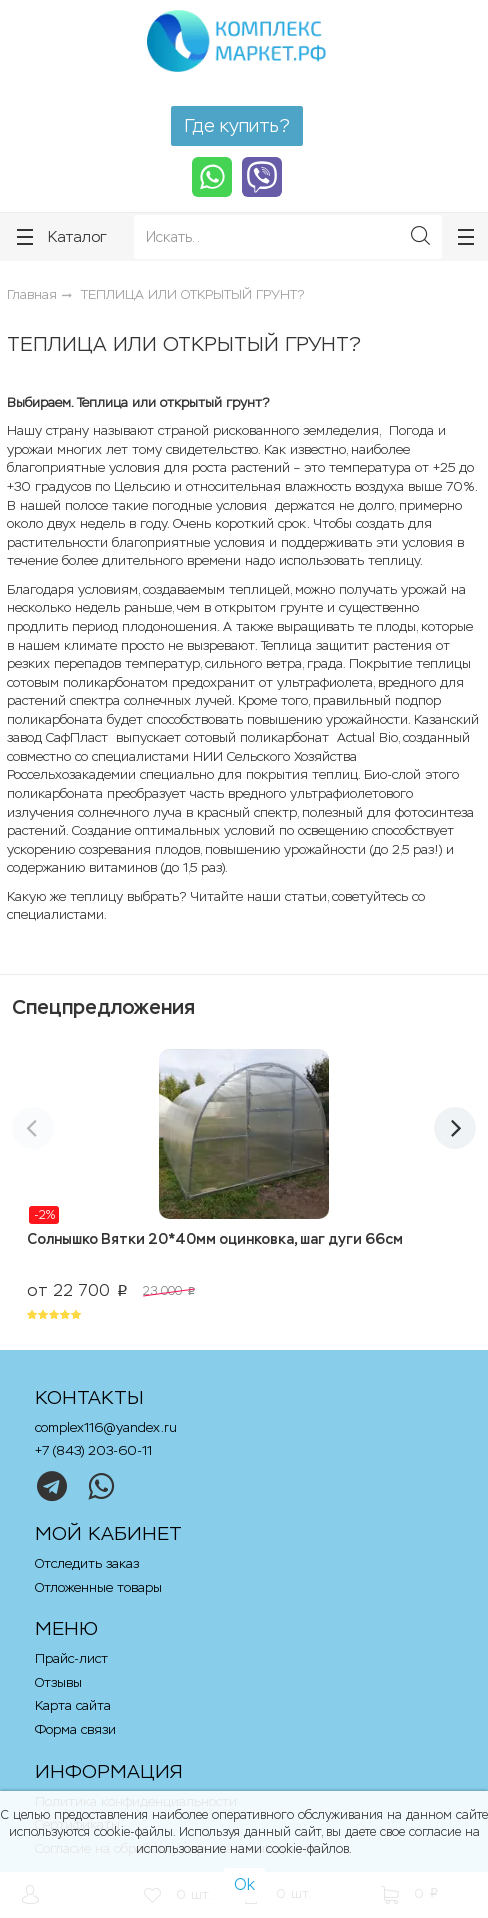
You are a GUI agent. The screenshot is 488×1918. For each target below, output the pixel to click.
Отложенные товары (98, 1587)
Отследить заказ (87, 1563)
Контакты (89, 1397)
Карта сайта (73, 1705)
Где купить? (237, 125)
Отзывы (58, 1682)
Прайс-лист (71, 1658)
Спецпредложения (103, 1007)
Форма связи (75, 1729)
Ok (244, 1884)
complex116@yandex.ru (106, 1427)
